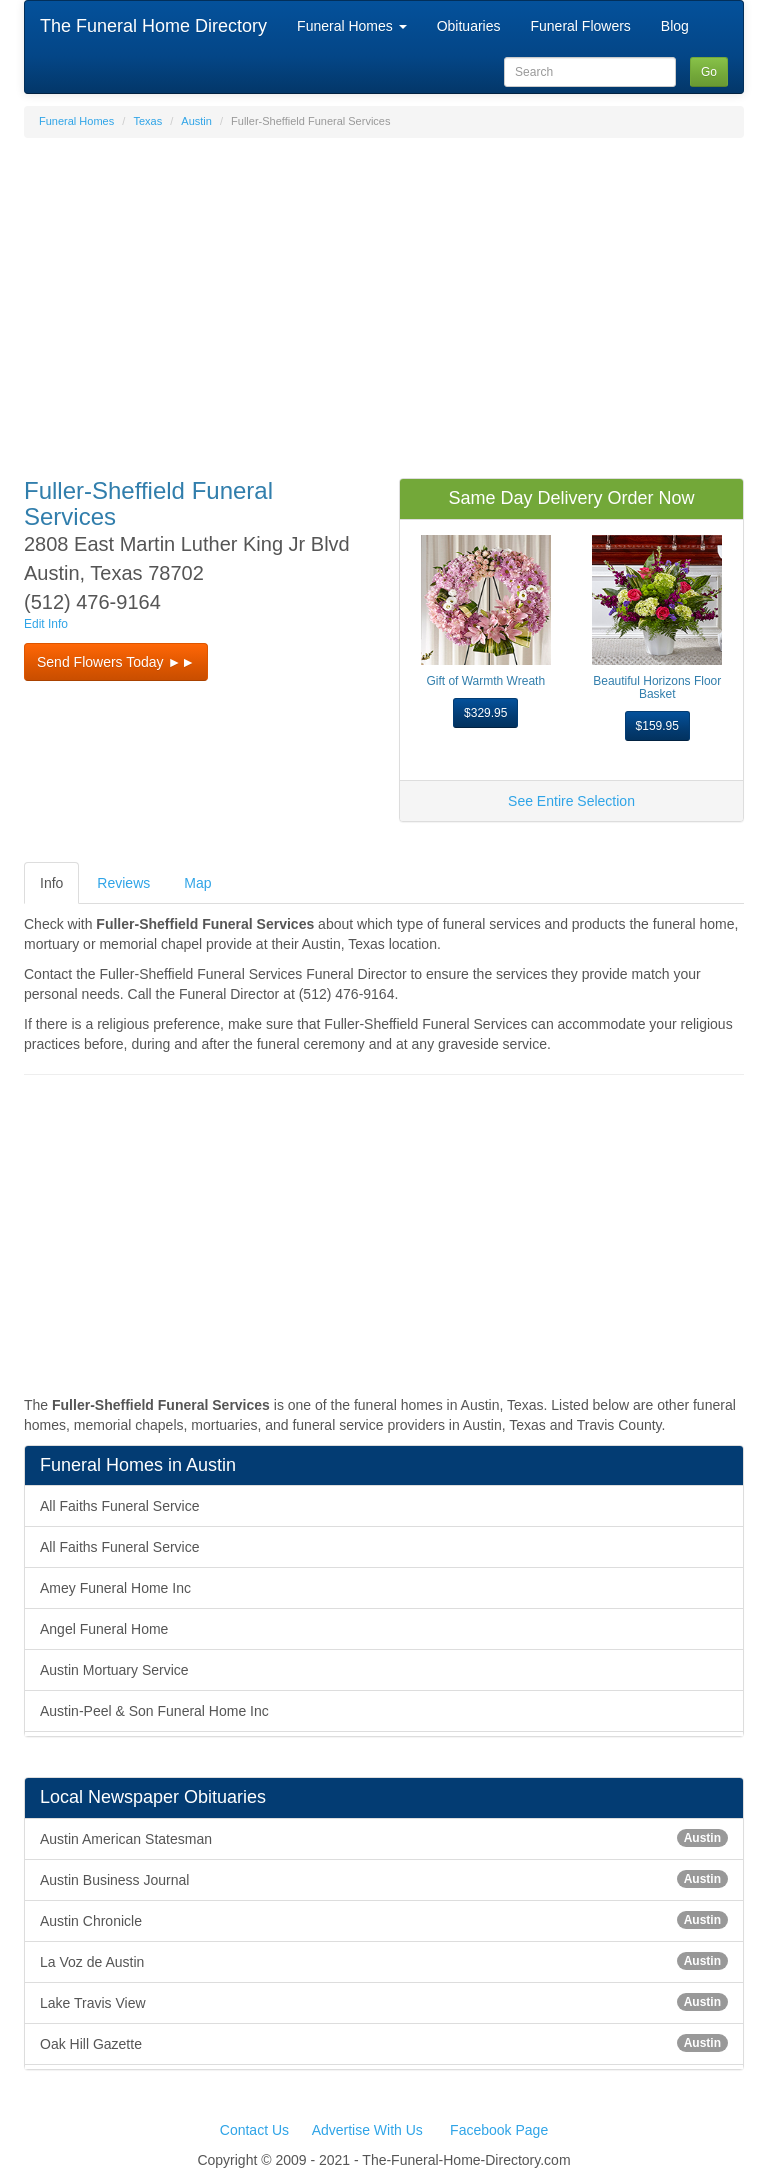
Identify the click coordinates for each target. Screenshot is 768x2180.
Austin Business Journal (384, 1879)
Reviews (123, 883)
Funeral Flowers (580, 26)
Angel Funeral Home (104, 1629)
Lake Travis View (384, 2002)
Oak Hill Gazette (384, 2043)
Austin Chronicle (384, 1920)
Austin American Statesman (384, 1838)
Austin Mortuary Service (114, 1670)
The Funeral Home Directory (153, 26)
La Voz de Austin (384, 1961)
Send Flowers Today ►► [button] (116, 662)
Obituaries (469, 26)
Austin (196, 121)
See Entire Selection (571, 801)
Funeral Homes (352, 26)
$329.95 (485, 713)
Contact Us (254, 2130)
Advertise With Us (367, 2130)
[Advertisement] (384, 298)
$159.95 (657, 726)
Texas (147, 121)
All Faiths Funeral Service (120, 1506)
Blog (675, 26)
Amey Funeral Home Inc (115, 1588)
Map (197, 883)
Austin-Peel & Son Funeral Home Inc (154, 1711)
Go (709, 72)
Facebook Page (499, 2130)
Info (51, 883)
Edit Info (46, 624)
